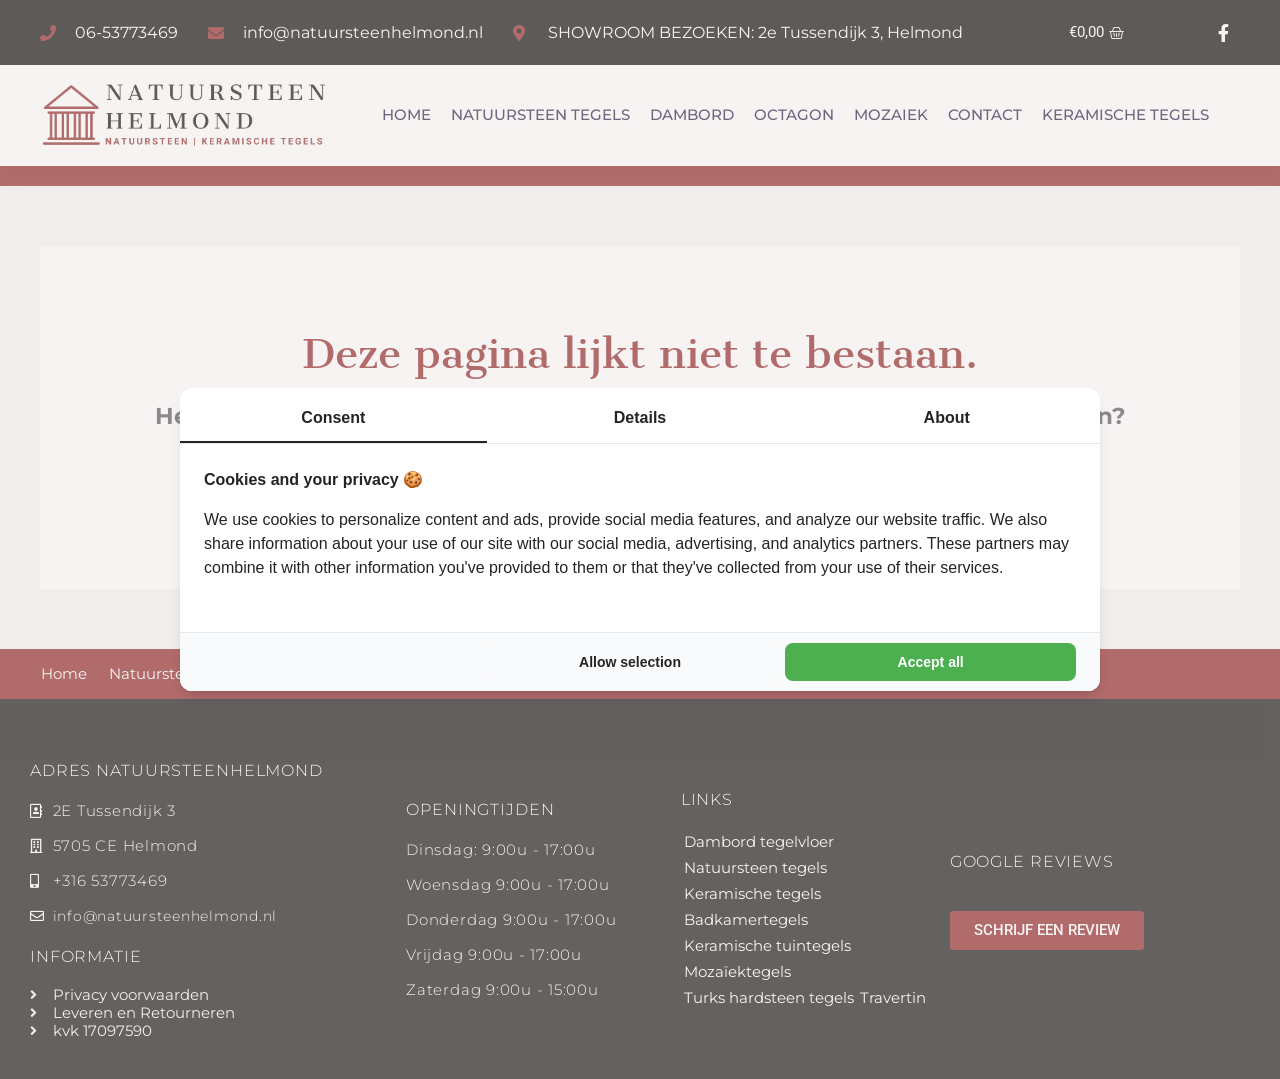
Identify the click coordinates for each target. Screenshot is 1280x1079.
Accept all (931, 663)
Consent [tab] (333, 416)
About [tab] (947, 416)
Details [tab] (640, 416)
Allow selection (630, 663)
